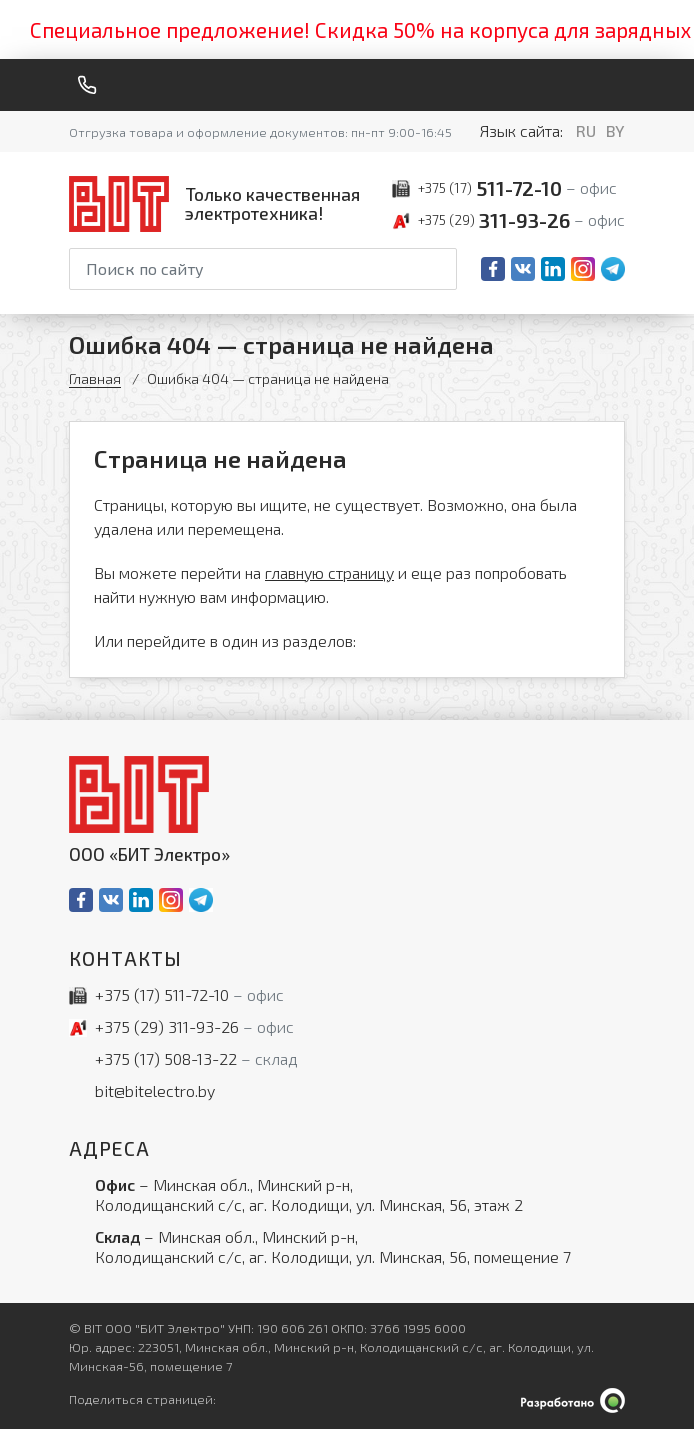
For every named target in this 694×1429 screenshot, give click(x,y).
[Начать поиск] (440, 269)
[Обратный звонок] (87, 85)
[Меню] (617, 85)
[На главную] (219, 203)
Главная (95, 378)
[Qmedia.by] (573, 1400)
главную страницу (329, 572)
